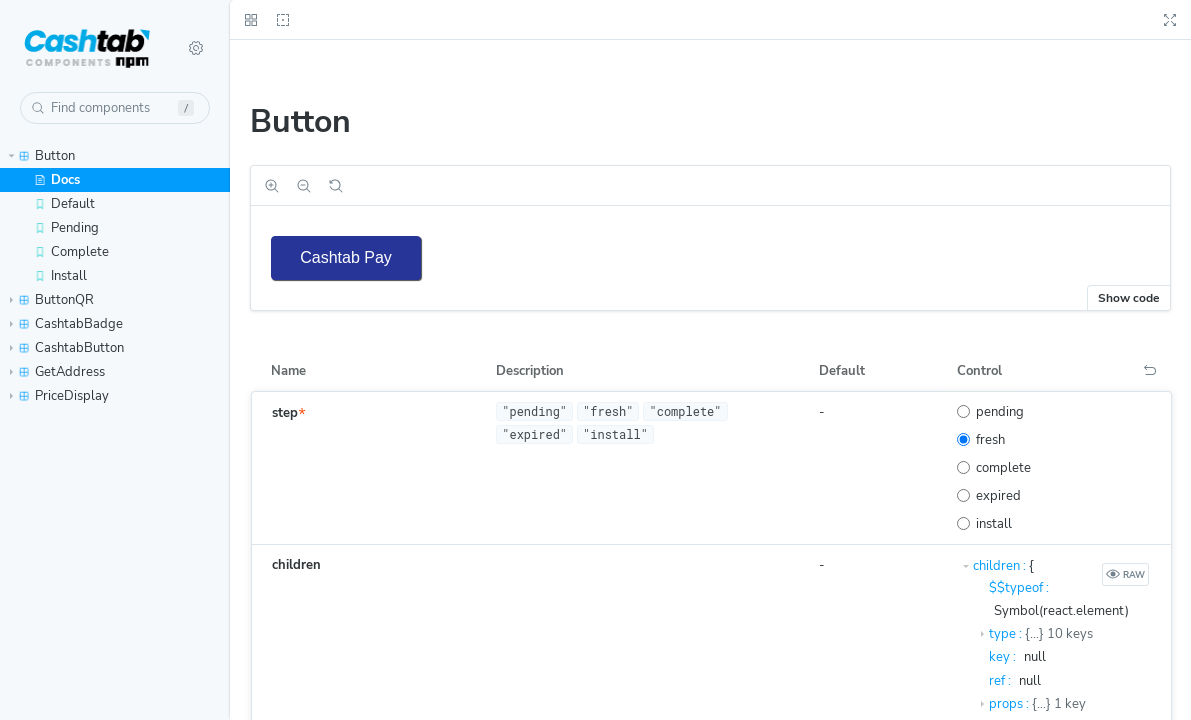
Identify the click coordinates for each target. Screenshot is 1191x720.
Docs (57, 180)
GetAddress (57, 372)
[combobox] (115, 108)
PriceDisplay (59, 396)
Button (42, 156)
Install (60, 276)
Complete (71, 252)
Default (64, 204)
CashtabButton (67, 348)
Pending (66, 228)
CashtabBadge (66, 324)
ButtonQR (52, 300)
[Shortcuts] (196, 48)
